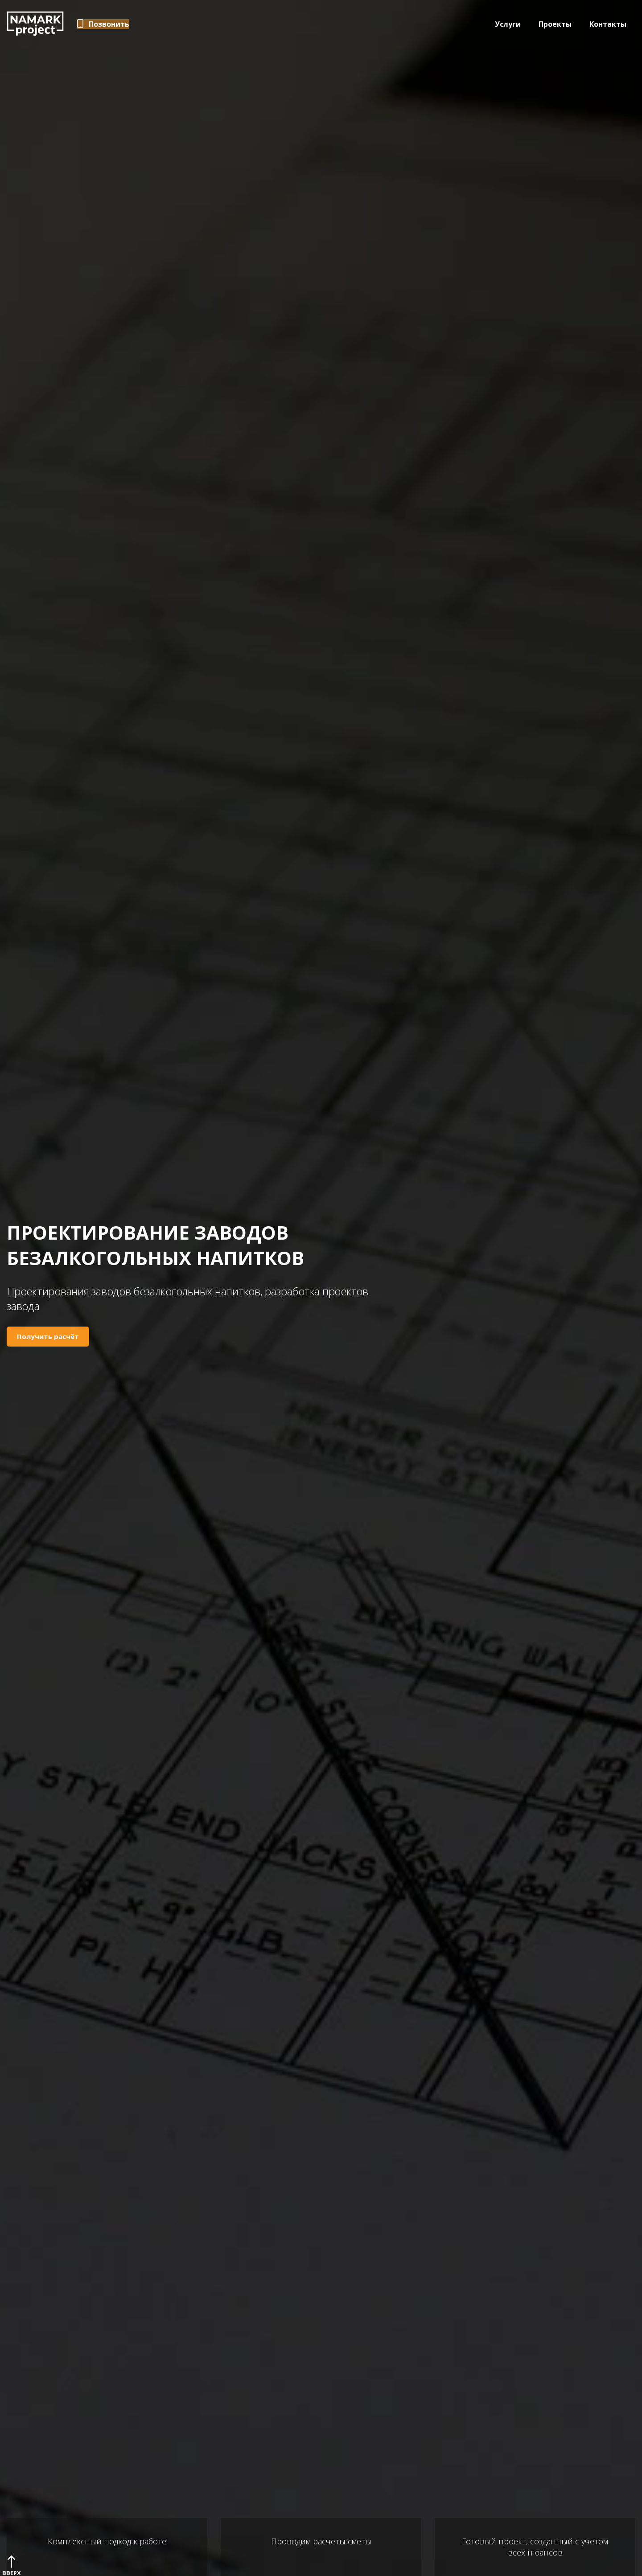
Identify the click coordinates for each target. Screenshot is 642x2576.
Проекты (555, 24)
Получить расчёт (48, 1336)
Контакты (607, 24)
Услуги (508, 24)
